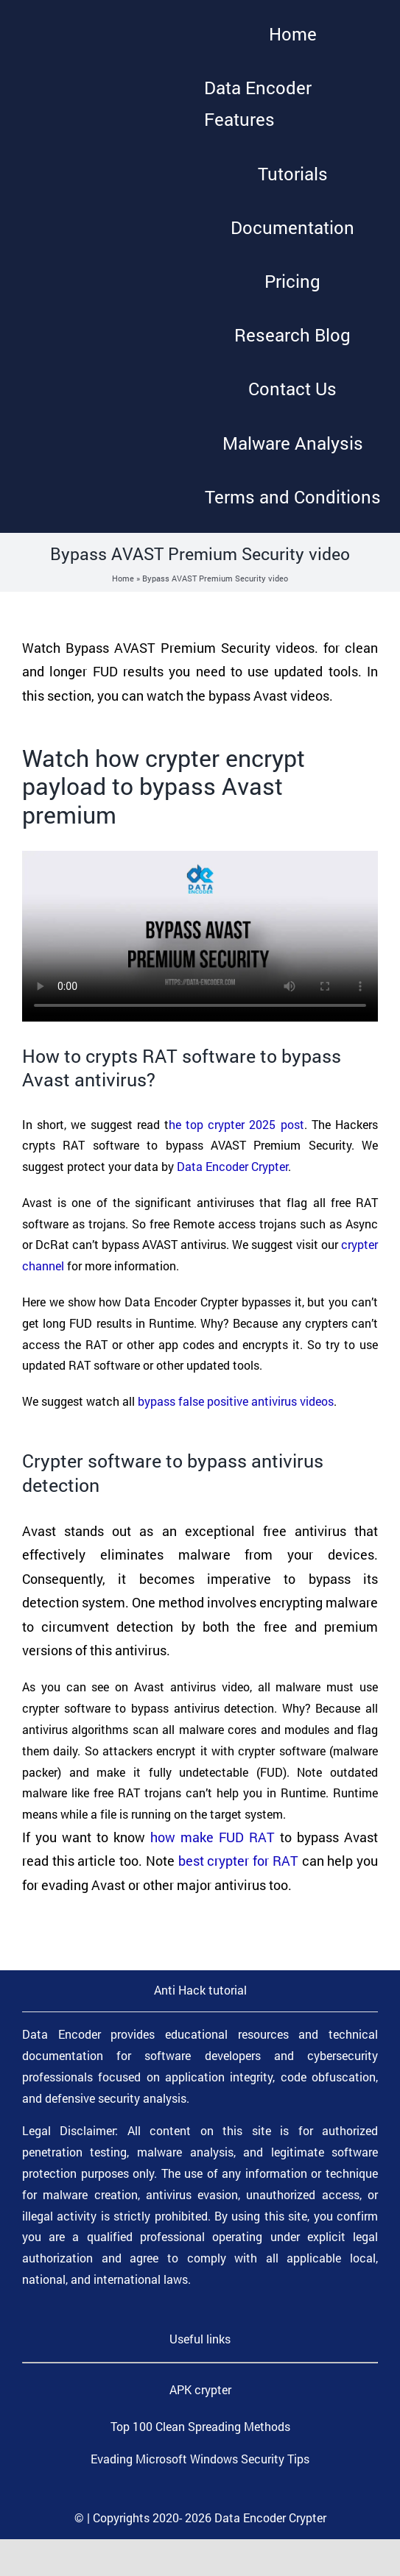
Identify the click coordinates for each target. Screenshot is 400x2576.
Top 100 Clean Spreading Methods (200, 2426)
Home (123, 578)
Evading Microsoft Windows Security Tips (200, 2458)
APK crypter (200, 2389)
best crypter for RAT (238, 1860)
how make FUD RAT (212, 1837)
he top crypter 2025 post (236, 1124)
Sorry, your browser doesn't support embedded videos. (200, 936)
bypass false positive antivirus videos (236, 1401)
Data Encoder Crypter (232, 1166)
